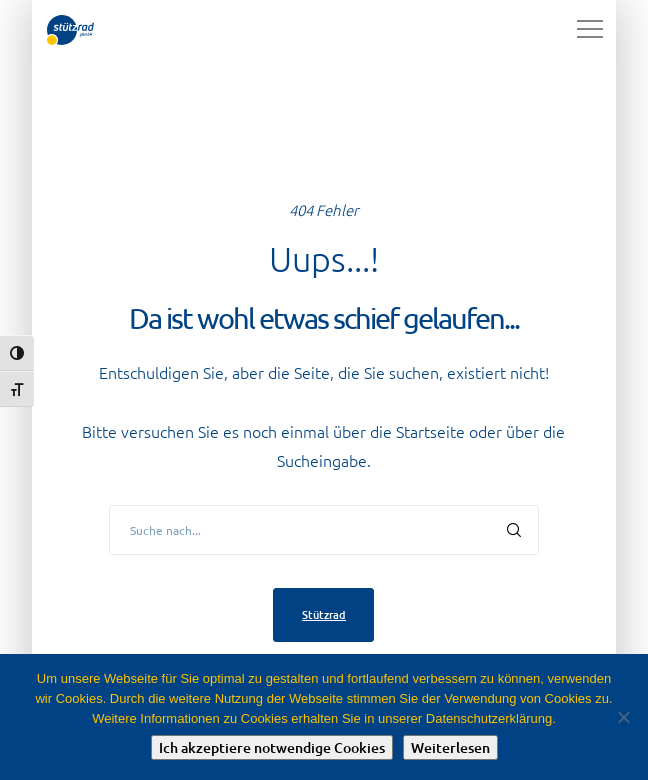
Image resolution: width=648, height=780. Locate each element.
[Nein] (623, 717)
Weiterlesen (450, 747)
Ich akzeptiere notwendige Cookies (272, 747)
